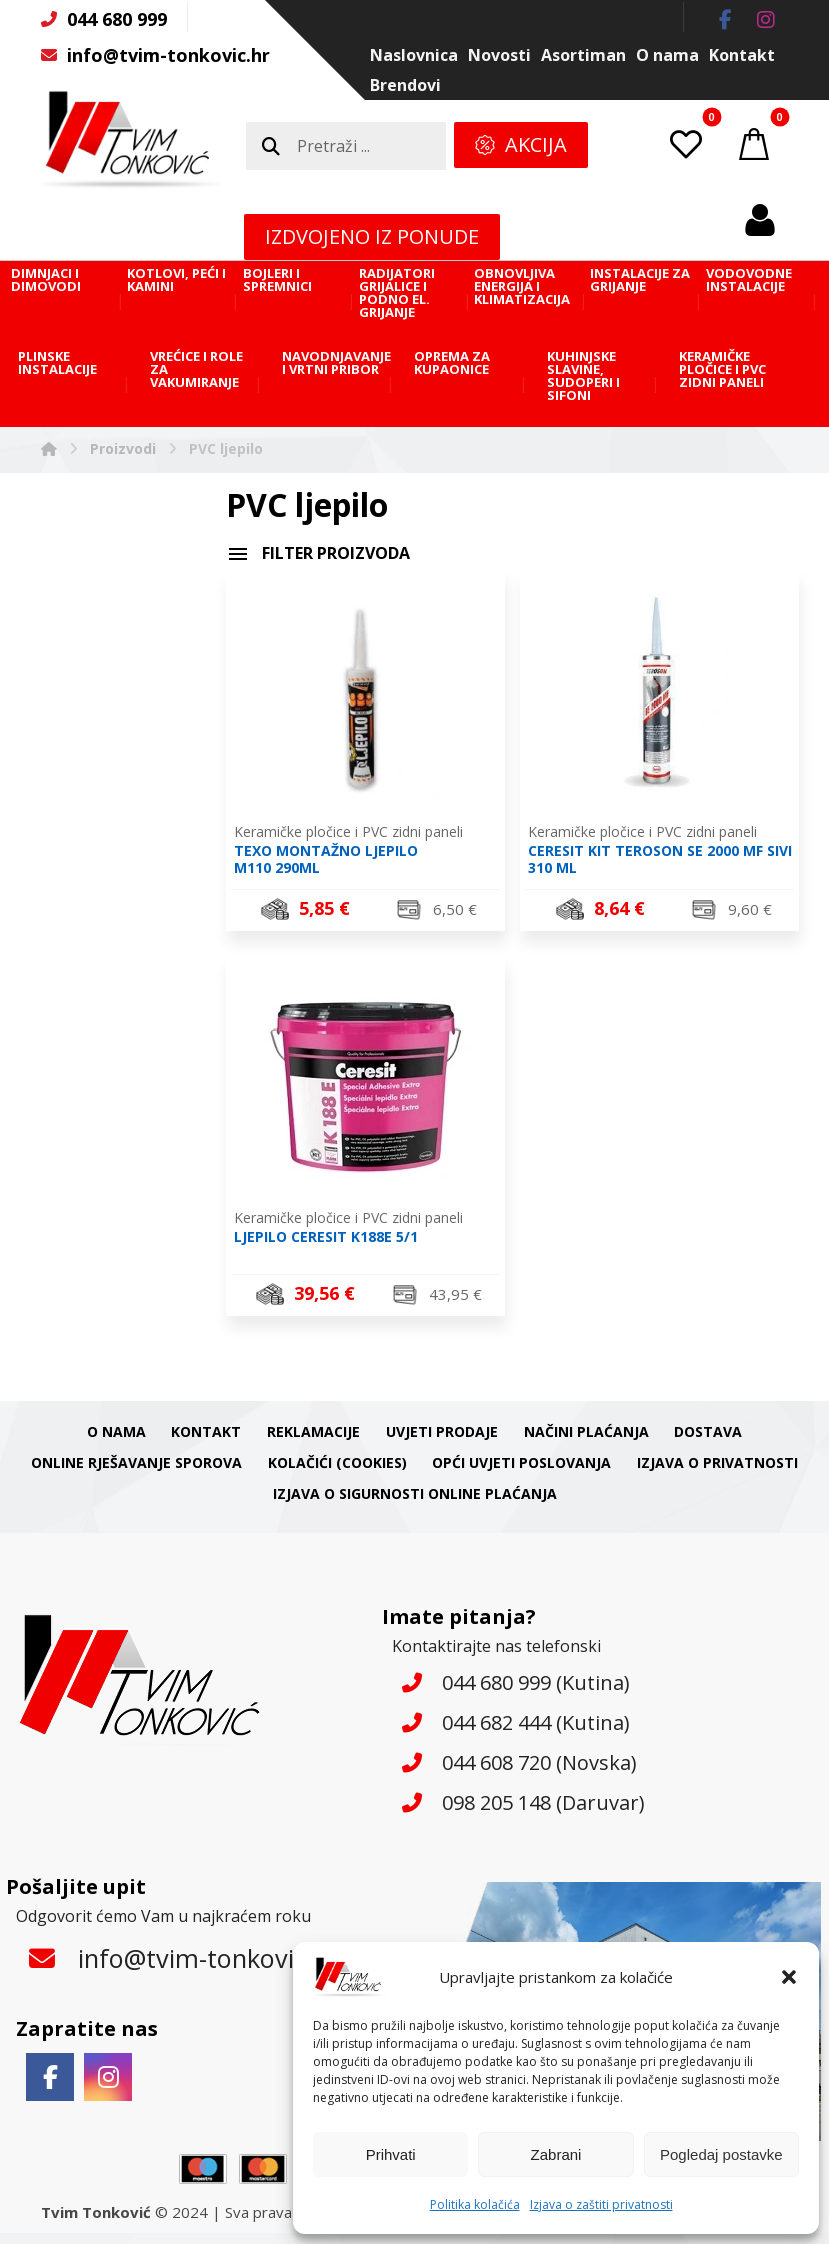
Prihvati (391, 2154)
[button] (789, 1977)
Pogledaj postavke (721, 2154)
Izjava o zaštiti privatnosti (601, 2204)
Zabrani (556, 2154)
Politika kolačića (475, 2204)
